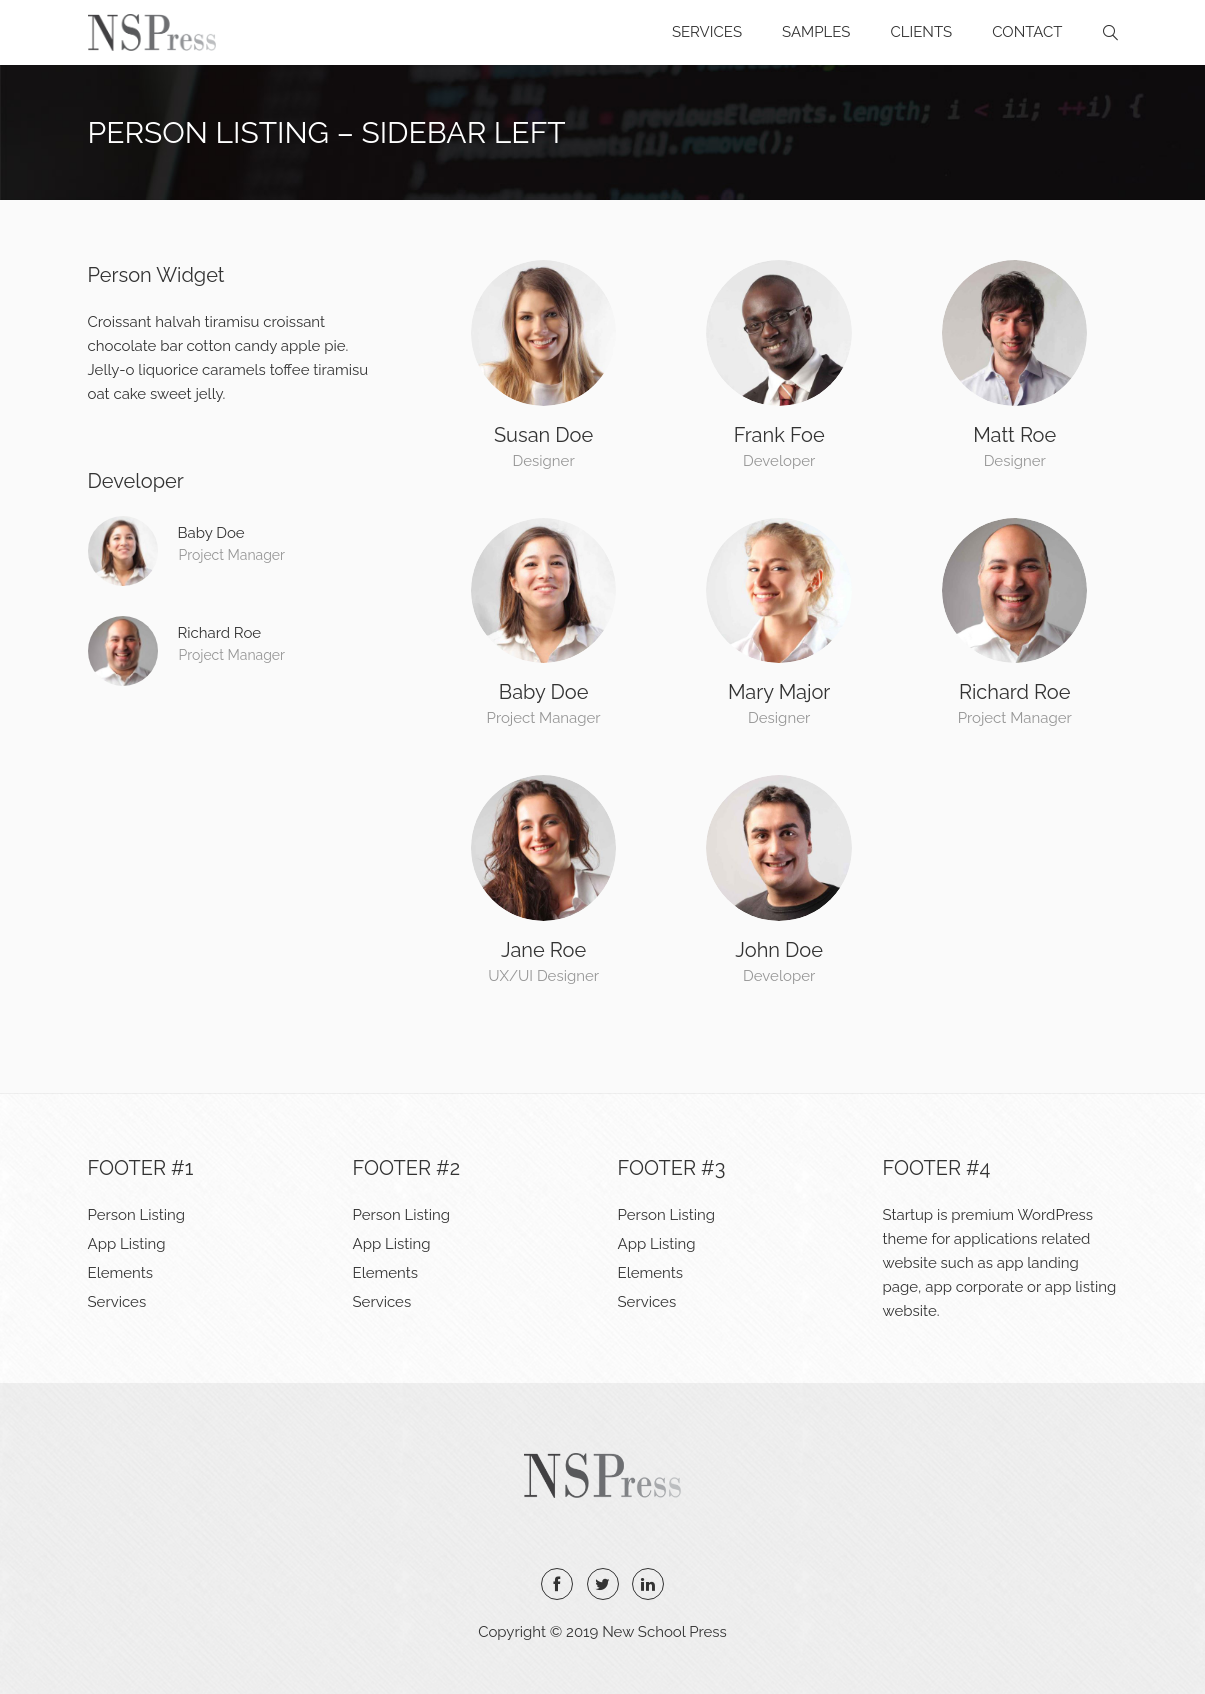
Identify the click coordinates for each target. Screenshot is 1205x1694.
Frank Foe (779, 435)
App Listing (127, 1244)
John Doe (779, 950)
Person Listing (137, 1215)
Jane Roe (543, 950)
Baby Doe (544, 692)
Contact (1027, 32)
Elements (121, 1273)
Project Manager (232, 555)
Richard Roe (1015, 692)
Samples (816, 32)
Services (707, 32)
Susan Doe (543, 435)
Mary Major (779, 692)
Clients (921, 32)
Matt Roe (1014, 435)
